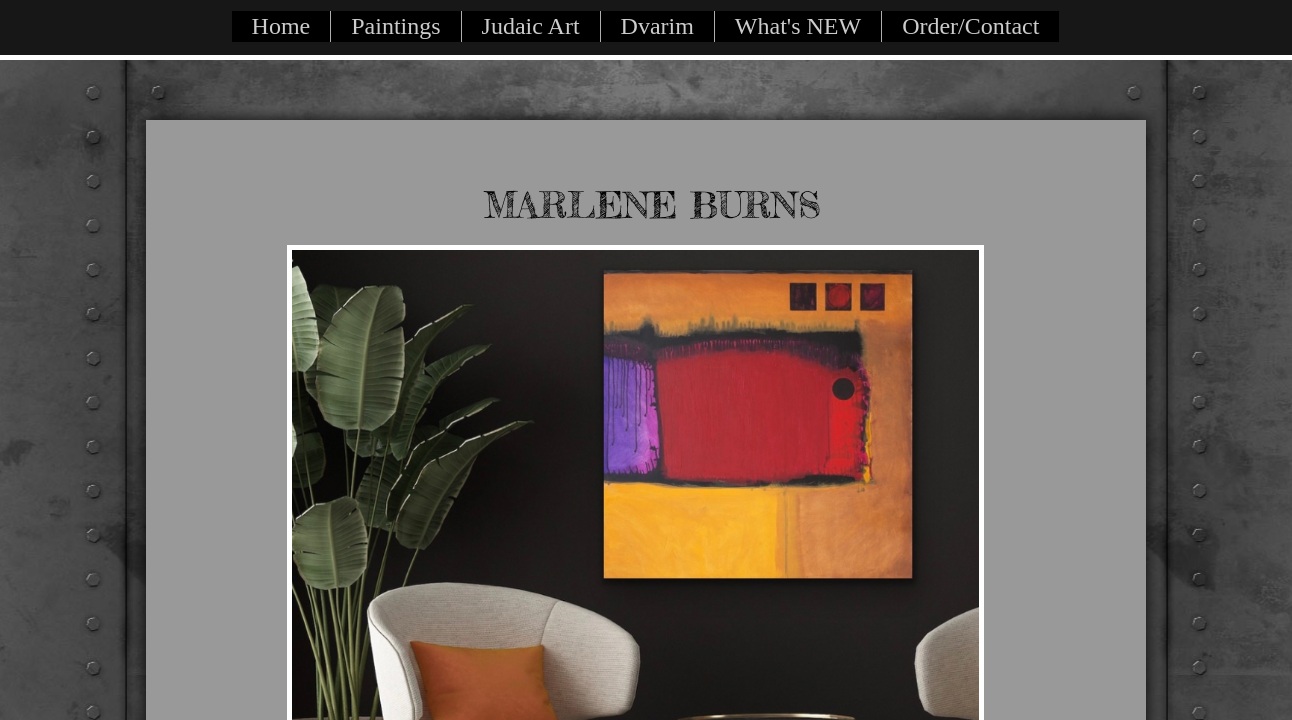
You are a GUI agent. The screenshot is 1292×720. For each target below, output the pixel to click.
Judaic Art (531, 26)
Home (281, 26)
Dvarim (657, 26)
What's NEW (798, 26)
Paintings (395, 26)
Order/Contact (970, 26)
